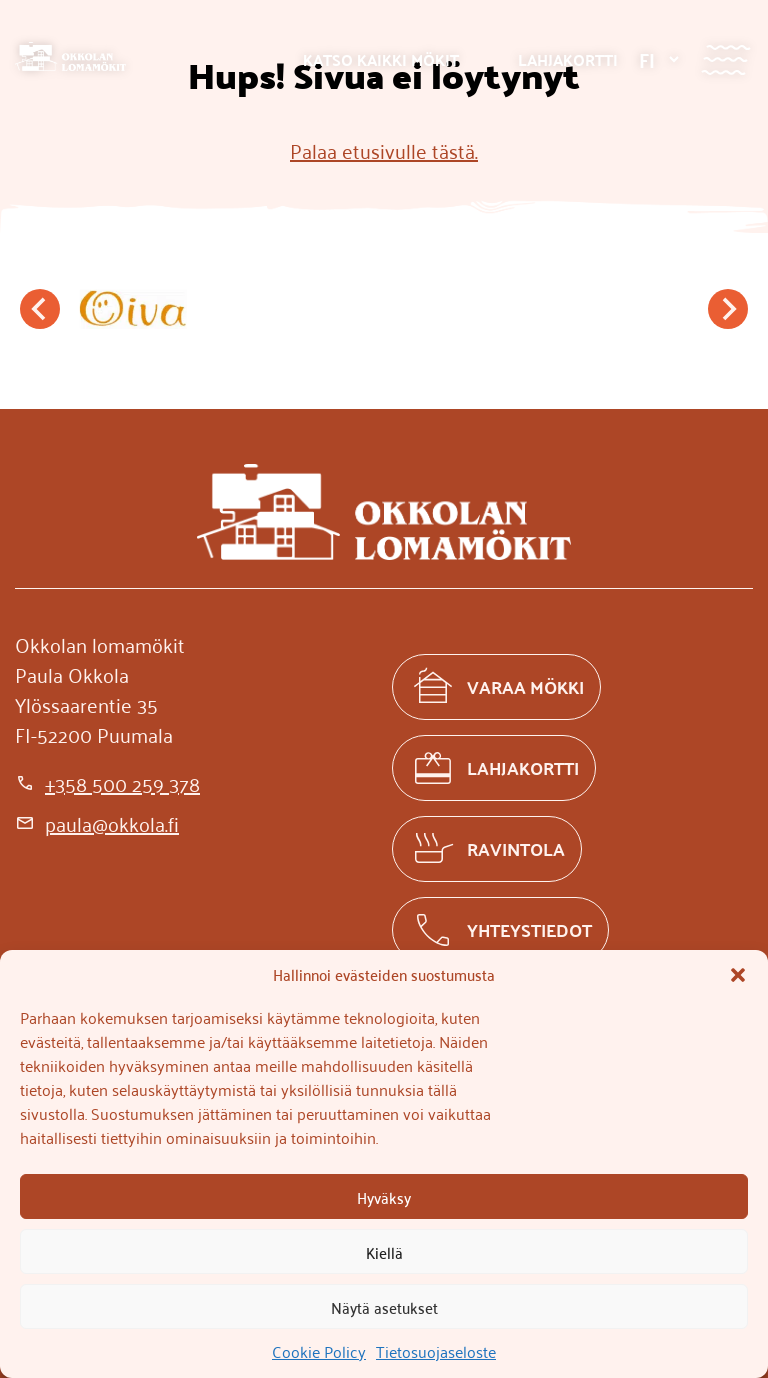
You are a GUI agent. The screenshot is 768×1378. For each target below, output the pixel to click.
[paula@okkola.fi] (97, 823)
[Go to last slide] (40, 309)
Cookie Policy (319, 1351)
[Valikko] (725, 59)
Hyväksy (384, 1197)
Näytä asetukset (384, 1307)
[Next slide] (728, 309)
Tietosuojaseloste (436, 1351)
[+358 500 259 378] (107, 783)
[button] (738, 975)
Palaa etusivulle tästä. (384, 150)
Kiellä (384, 1252)
